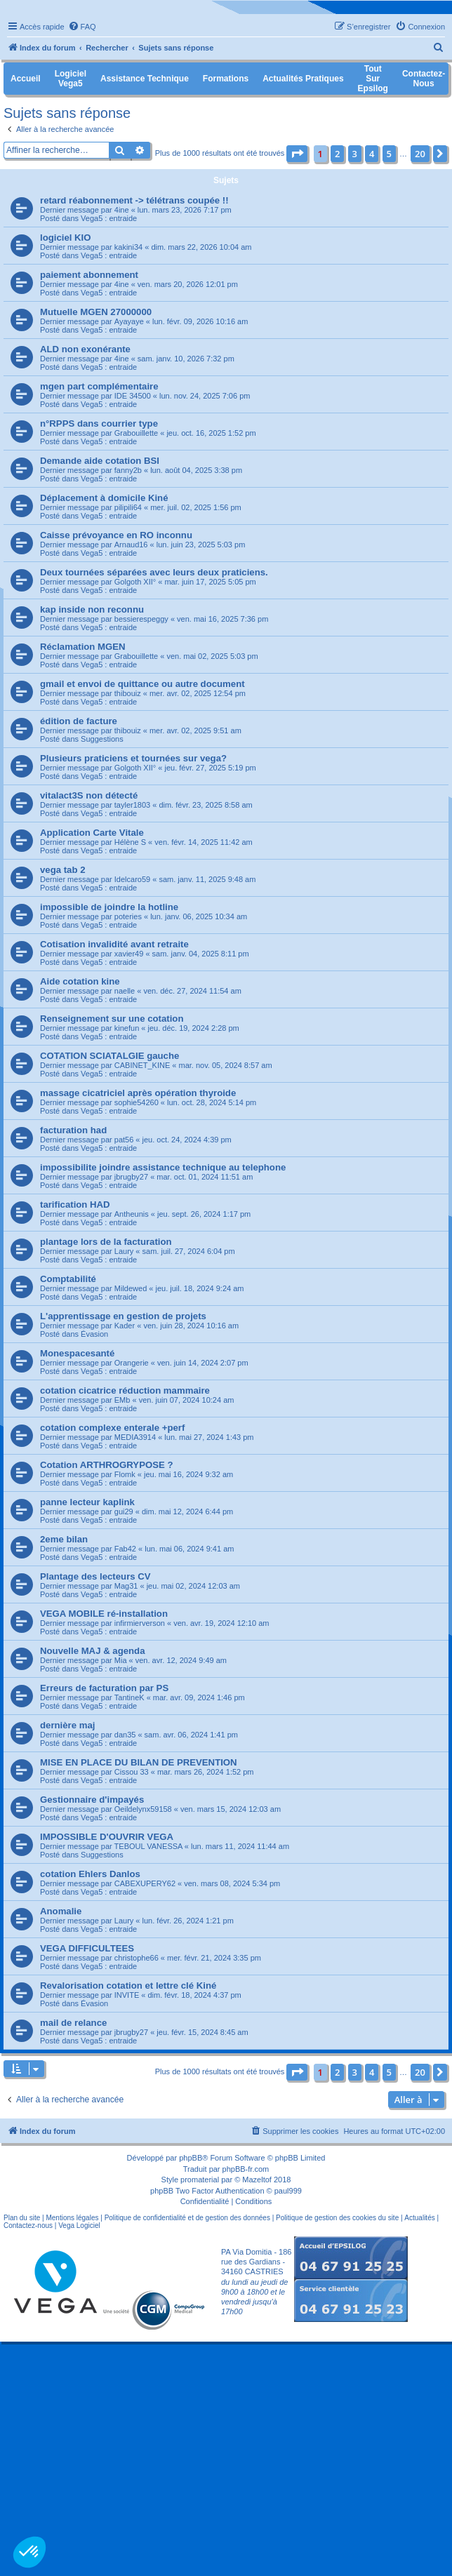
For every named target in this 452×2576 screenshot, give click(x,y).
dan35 (125, 1734)
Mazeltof (257, 2179)
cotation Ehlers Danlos (90, 1874)
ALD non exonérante (85, 349)
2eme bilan (64, 1539)
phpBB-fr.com (246, 2169)
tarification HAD (75, 1204)
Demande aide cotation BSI (99, 460)
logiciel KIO (65, 237)
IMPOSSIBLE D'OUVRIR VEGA (106, 1836)
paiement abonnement (89, 274)
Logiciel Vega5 (70, 78)
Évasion (94, 1334)
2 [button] (337, 153)
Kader (124, 1325)
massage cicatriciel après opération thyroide (138, 1093)
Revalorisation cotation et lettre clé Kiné (128, 1985)
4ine (121, 210)
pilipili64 (128, 507)
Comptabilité (68, 1279)
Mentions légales (72, 2218)
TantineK (129, 1697)
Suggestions (102, 739)
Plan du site (22, 2218)
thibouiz (127, 693)
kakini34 (128, 247)
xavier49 (129, 953)
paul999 (288, 2191)
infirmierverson (139, 1623)
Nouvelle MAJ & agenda (92, 1651)
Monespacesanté (77, 1353)
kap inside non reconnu (92, 609)
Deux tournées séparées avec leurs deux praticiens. (154, 572)
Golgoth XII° (135, 582)
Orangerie (131, 1363)
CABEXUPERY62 (144, 1883)
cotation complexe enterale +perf (112, 1427)
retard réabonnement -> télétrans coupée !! (134, 200)
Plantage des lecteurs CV (95, 1576)
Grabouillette (136, 433)
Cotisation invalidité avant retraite (114, 944)
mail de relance (73, 2022)
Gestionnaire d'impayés (92, 1799)
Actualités (419, 2218)
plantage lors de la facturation (106, 1241)
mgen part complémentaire (99, 386)
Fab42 (125, 1548)
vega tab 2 (63, 870)
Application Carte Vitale (92, 832)
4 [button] (371, 153)
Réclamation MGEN (83, 646)
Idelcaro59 (132, 879)
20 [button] (420, 153)
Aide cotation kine (80, 981)
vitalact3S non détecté (89, 795)
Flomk (124, 1474)
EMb (122, 1400)
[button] (296, 153)
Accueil (26, 79)
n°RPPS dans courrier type (99, 423)
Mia (120, 1660)
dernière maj (67, 1725)
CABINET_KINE (142, 1065)
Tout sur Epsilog (373, 78)
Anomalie (60, 1911)
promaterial (199, 2179)
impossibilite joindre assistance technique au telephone (163, 1167)
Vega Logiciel (79, 2225)
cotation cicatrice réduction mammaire (125, 1390)
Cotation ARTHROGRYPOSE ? (106, 1465)
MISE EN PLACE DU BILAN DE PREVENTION (138, 1762)
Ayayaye (129, 321)
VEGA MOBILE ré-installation (104, 1613)
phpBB (190, 2158)
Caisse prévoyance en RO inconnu (116, 535)
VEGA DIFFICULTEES (87, 1948)
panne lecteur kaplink (87, 1502)
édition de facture (78, 721)
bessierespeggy (141, 619)
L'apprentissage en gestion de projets (123, 1316)
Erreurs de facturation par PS (104, 1688)
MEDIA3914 (135, 1437)
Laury (124, 1251)
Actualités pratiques (302, 79)
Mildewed (130, 1288)
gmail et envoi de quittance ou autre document (142, 684)
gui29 (123, 1511)
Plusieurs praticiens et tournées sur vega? (133, 758)
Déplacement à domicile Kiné (104, 498)
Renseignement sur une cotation (111, 1018)
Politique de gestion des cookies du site (337, 2218)
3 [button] (354, 153)
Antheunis (131, 1214)
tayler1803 (132, 805)
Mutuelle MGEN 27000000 (96, 312)
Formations (225, 79)
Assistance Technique (144, 79)
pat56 (124, 1139)
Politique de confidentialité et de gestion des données (187, 2218)
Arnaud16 (131, 544)
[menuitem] (82, 26)
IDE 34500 (132, 396)
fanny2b (128, 470)
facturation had (73, 1130)
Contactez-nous (28, 2225)
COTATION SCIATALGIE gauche (109, 1055)
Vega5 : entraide (109, 218)
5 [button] (389, 153)
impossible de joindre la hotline (109, 907)
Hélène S (130, 842)
